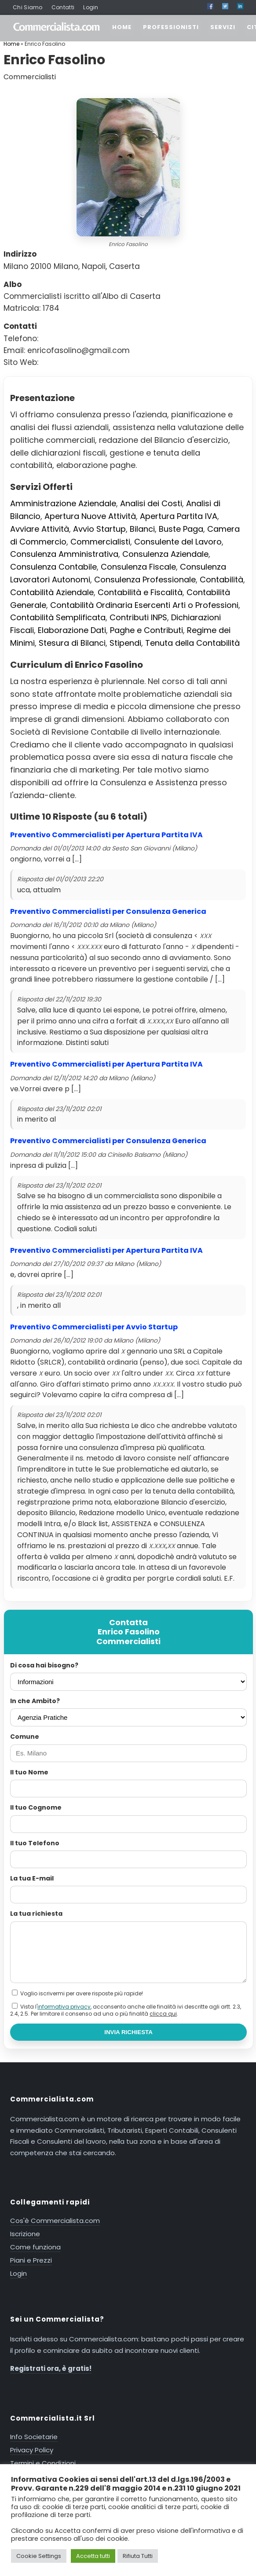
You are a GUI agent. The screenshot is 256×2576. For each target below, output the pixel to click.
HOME (122, 27)
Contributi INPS (138, 617)
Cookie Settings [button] (38, 2556)
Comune (24, 1736)
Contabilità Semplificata (58, 617)
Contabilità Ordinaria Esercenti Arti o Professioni (144, 605)
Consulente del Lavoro (178, 541)
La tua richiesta (36, 1913)
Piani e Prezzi (31, 2260)
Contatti (62, 7)
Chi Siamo (28, 7)
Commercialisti (100, 541)
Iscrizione (25, 2233)
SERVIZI (222, 27)
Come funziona (35, 2247)
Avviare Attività (39, 528)
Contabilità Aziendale (52, 592)
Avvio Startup (99, 528)
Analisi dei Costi (151, 503)
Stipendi (125, 642)
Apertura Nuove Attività (90, 516)
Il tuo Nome (29, 1772)
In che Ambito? (35, 1700)
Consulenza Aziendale (165, 553)
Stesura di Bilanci (72, 642)
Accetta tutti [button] (93, 2556)
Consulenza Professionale (145, 579)
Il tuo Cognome (36, 1807)
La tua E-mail (32, 1878)
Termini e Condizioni (43, 2463)
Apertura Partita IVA (178, 516)
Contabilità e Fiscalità (140, 592)
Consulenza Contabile (53, 566)
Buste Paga (181, 528)
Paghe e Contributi (146, 630)
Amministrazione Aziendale (63, 503)
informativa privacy (64, 2006)
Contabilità (221, 579)
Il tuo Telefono (34, 1843)
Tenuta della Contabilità (192, 642)
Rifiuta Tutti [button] (138, 2556)
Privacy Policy (31, 2450)
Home (11, 44)
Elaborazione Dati (72, 630)
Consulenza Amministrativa (64, 553)
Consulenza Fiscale (138, 566)
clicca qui (163, 2013)
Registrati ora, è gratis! (50, 2368)
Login (91, 7)
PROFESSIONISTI (171, 27)
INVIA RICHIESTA (128, 2032)
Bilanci (142, 528)
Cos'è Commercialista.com (55, 2220)
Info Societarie (34, 2436)
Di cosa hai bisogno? (44, 1665)
